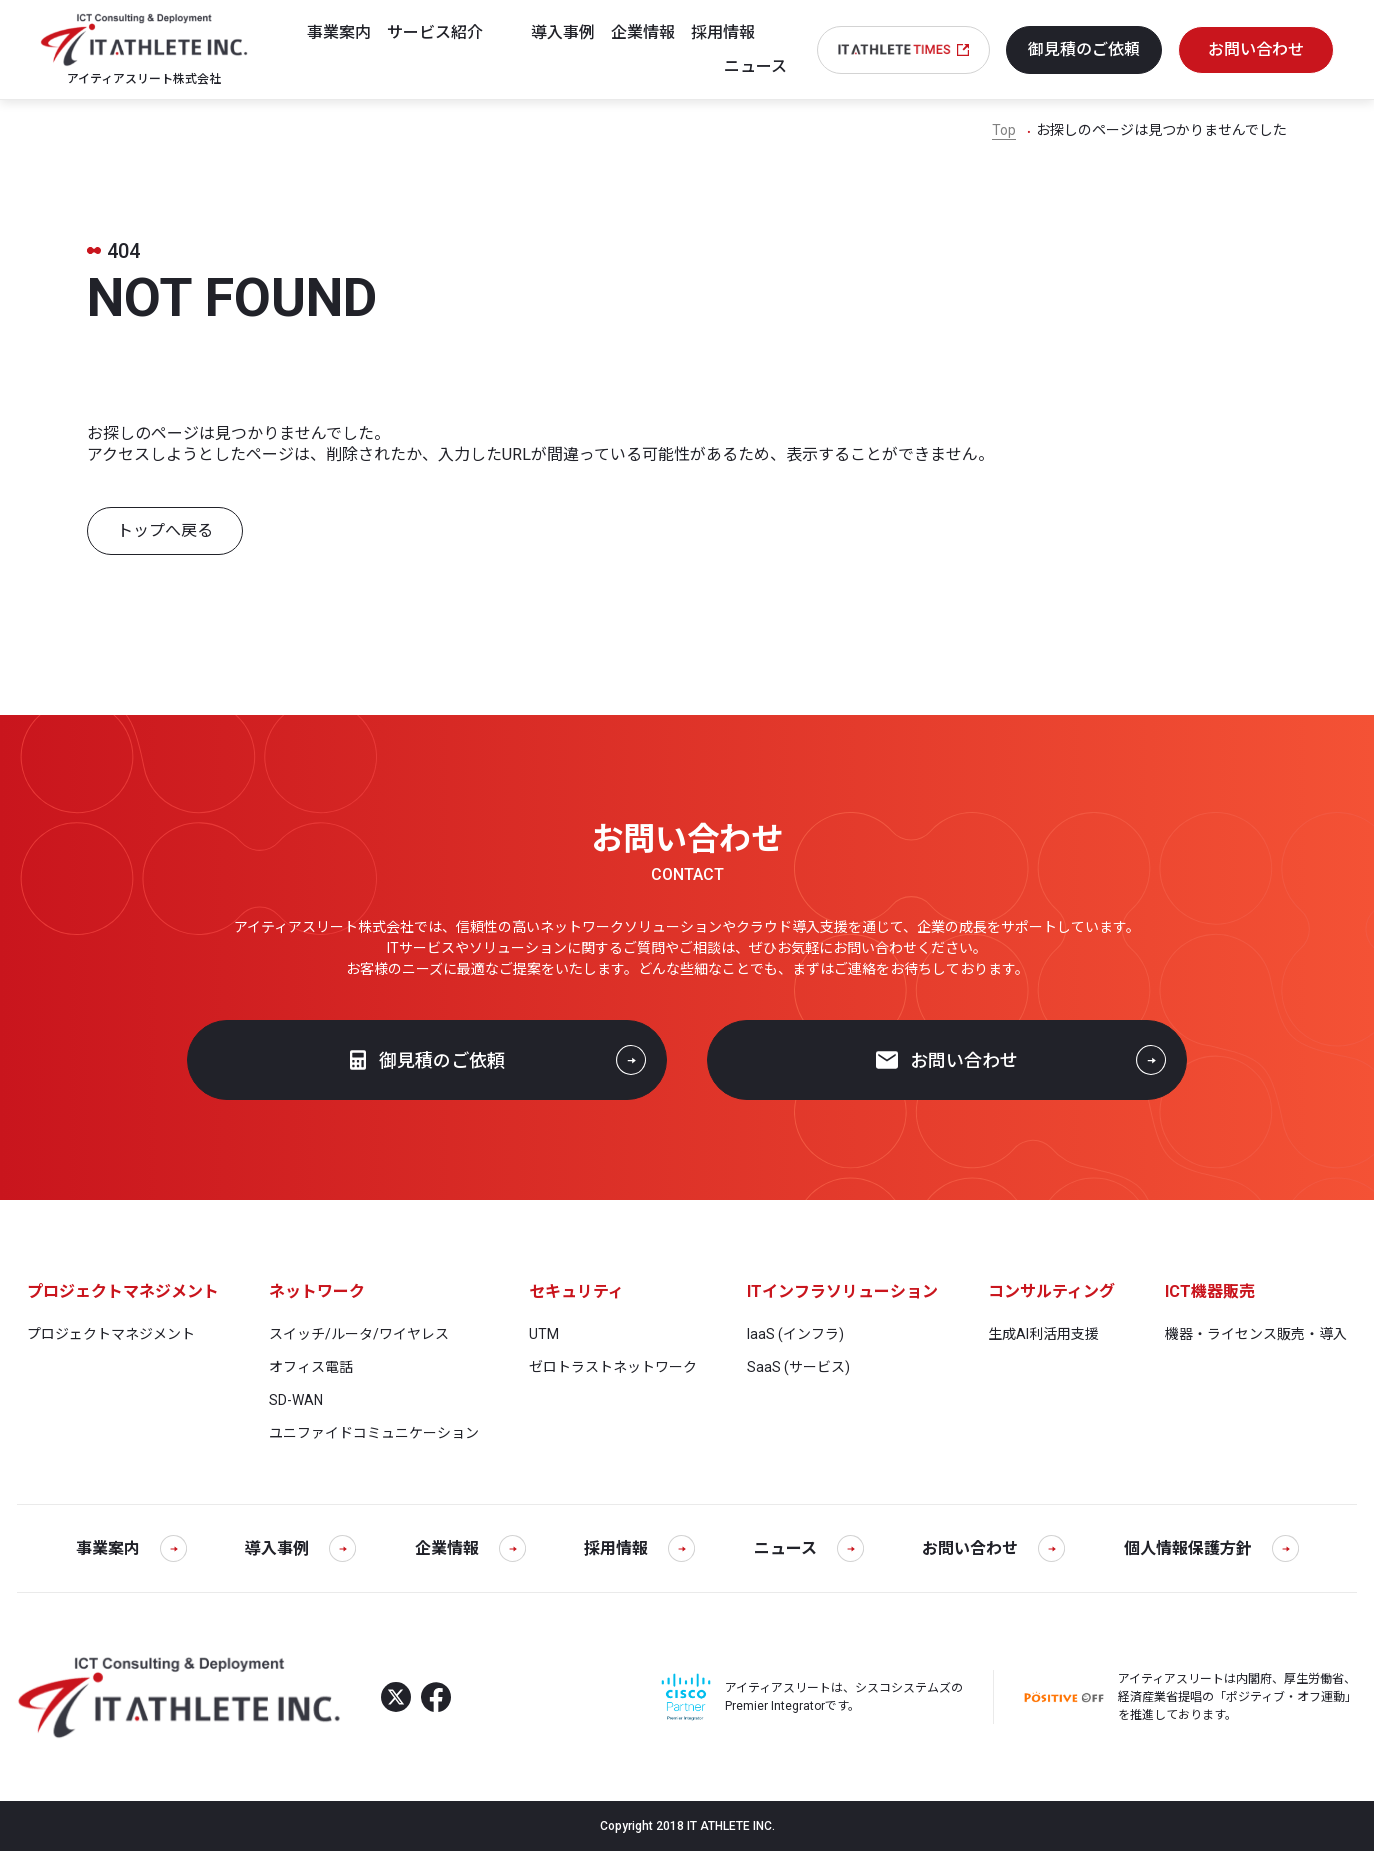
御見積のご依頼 (427, 1060)
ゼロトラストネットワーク (613, 1367)
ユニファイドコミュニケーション (374, 1433)
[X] (396, 1697)
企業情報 (470, 1548)
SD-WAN (296, 1400)
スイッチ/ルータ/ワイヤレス (359, 1334)
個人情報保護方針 (1211, 1548)
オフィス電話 (311, 1367)
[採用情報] (739, 33)
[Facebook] (436, 1697)
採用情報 (639, 1548)
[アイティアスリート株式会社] (144, 49)
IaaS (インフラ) (795, 1334)
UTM (544, 1334)
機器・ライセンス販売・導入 (1256, 1334)
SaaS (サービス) (798, 1367)
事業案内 (131, 1548)
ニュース (809, 1548)
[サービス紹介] (451, 33)
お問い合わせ (947, 1060)
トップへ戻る (165, 530)
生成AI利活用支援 (1043, 1334)
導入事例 (300, 1548)
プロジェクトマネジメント (111, 1334)
